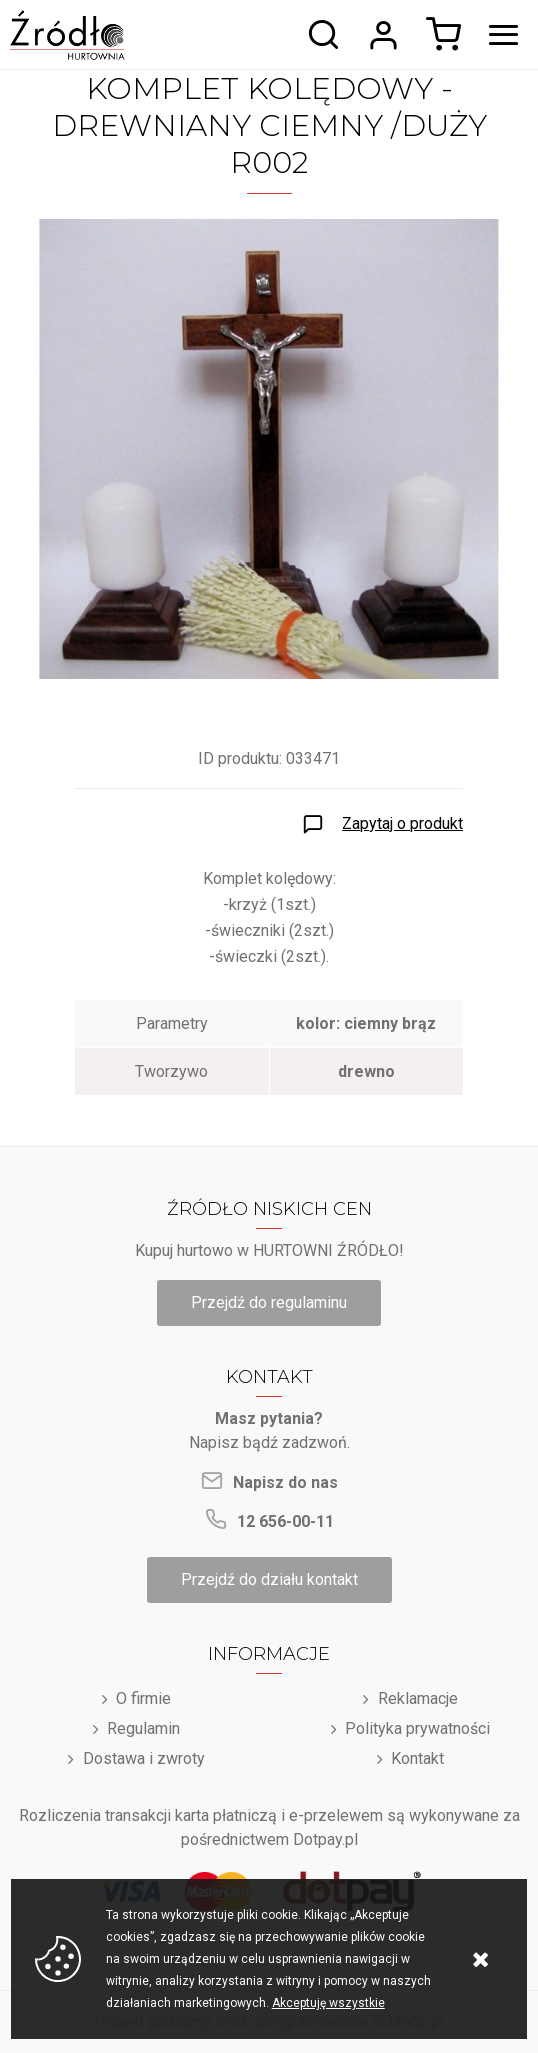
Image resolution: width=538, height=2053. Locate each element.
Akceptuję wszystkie (328, 2003)
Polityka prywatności (417, 1728)
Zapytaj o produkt (402, 823)
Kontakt (417, 1758)
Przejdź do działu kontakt (269, 1579)
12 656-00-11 (285, 1521)
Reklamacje (418, 1698)
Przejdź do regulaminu (269, 1302)
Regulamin (143, 1728)
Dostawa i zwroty (144, 1758)
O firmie (143, 1698)
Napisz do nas (285, 1482)
